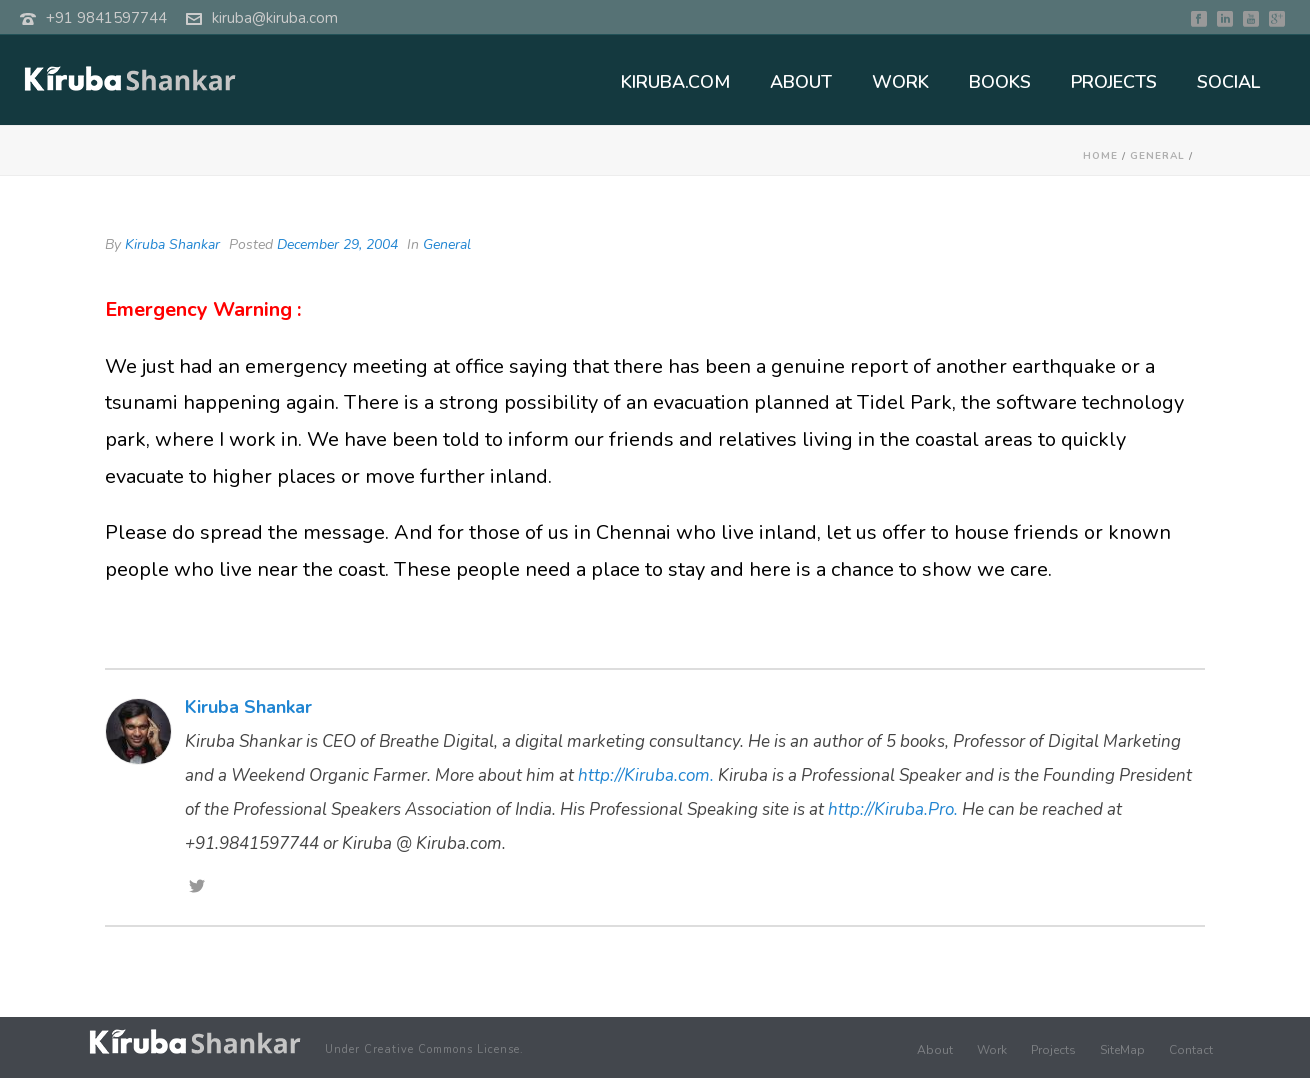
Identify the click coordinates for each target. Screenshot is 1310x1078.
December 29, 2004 (337, 244)
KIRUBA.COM (675, 82)
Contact (1191, 1050)
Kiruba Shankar (172, 244)
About (935, 1050)
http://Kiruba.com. (646, 775)
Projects (1053, 1050)
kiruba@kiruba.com (275, 18)
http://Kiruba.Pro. (893, 809)
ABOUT (801, 82)
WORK (900, 82)
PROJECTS (1114, 82)
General (1157, 156)
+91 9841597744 (106, 18)
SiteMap (1122, 1050)
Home (1100, 156)
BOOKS (1000, 82)
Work (992, 1050)
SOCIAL (1228, 82)
